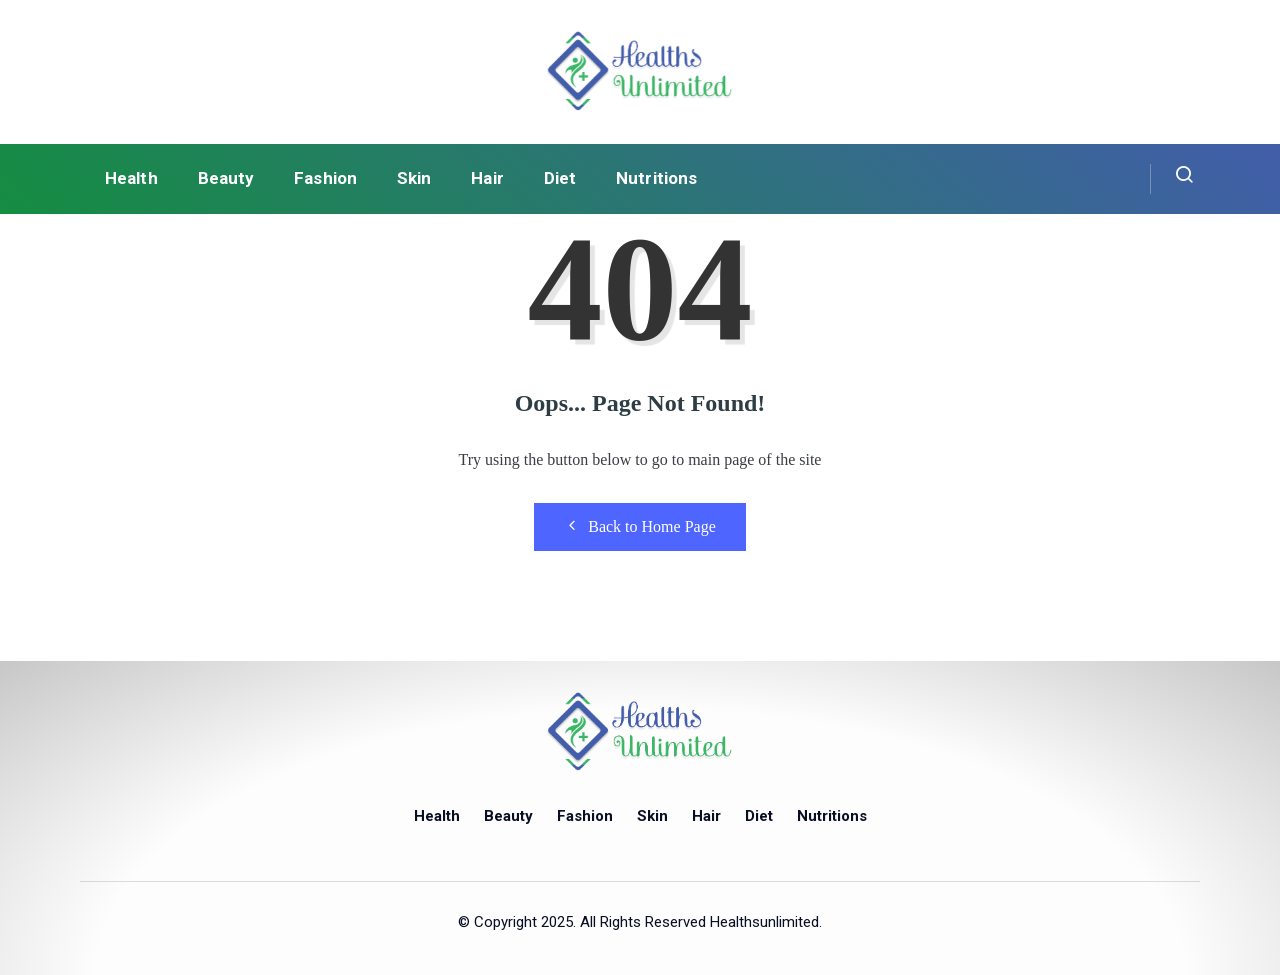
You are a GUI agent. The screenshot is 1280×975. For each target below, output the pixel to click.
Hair (487, 178)
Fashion (325, 178)
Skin (414, 178)
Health (131, 178)
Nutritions (656, 178)
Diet (560, 178)
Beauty (226, 178)
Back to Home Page (640, 526)
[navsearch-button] (1172, 179)
